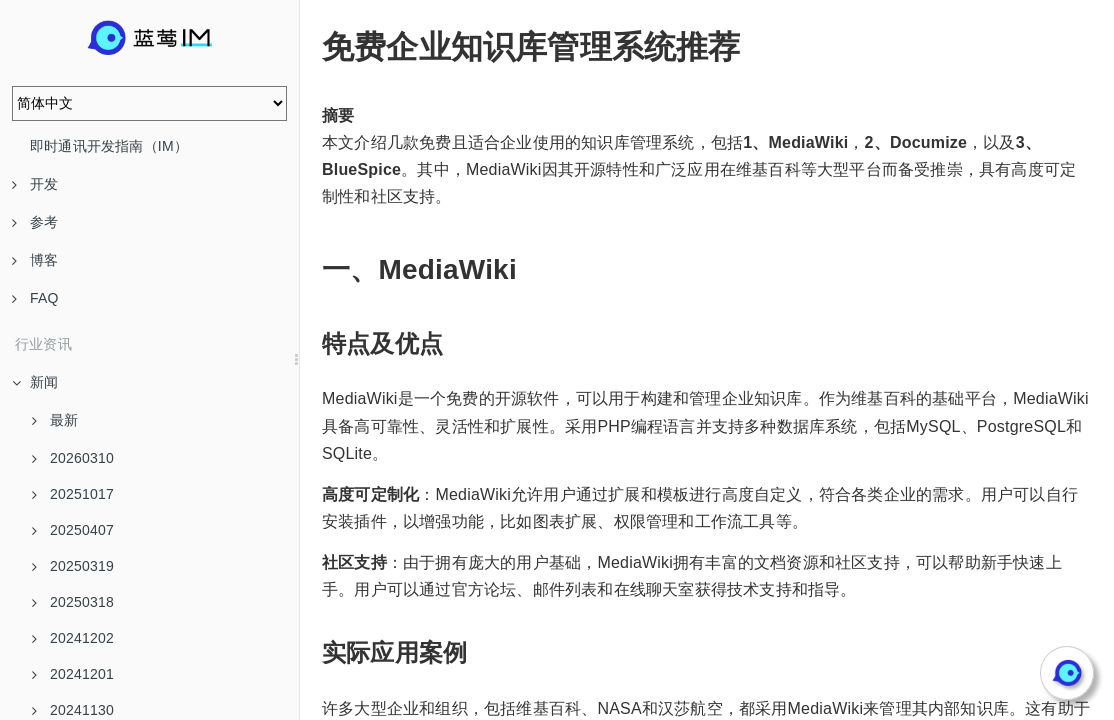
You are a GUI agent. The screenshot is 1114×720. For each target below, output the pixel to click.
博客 (35, 260)
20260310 (73, 458)
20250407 (73, 530)
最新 (55, 420)
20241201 (73, 674)
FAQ (35, 298)
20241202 (73, 638)
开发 (35, 184)
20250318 (73, 602)
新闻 (35, 382)
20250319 (73, 566)
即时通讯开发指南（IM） (109, 146)
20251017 (73, 494)
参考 (35, 222)
